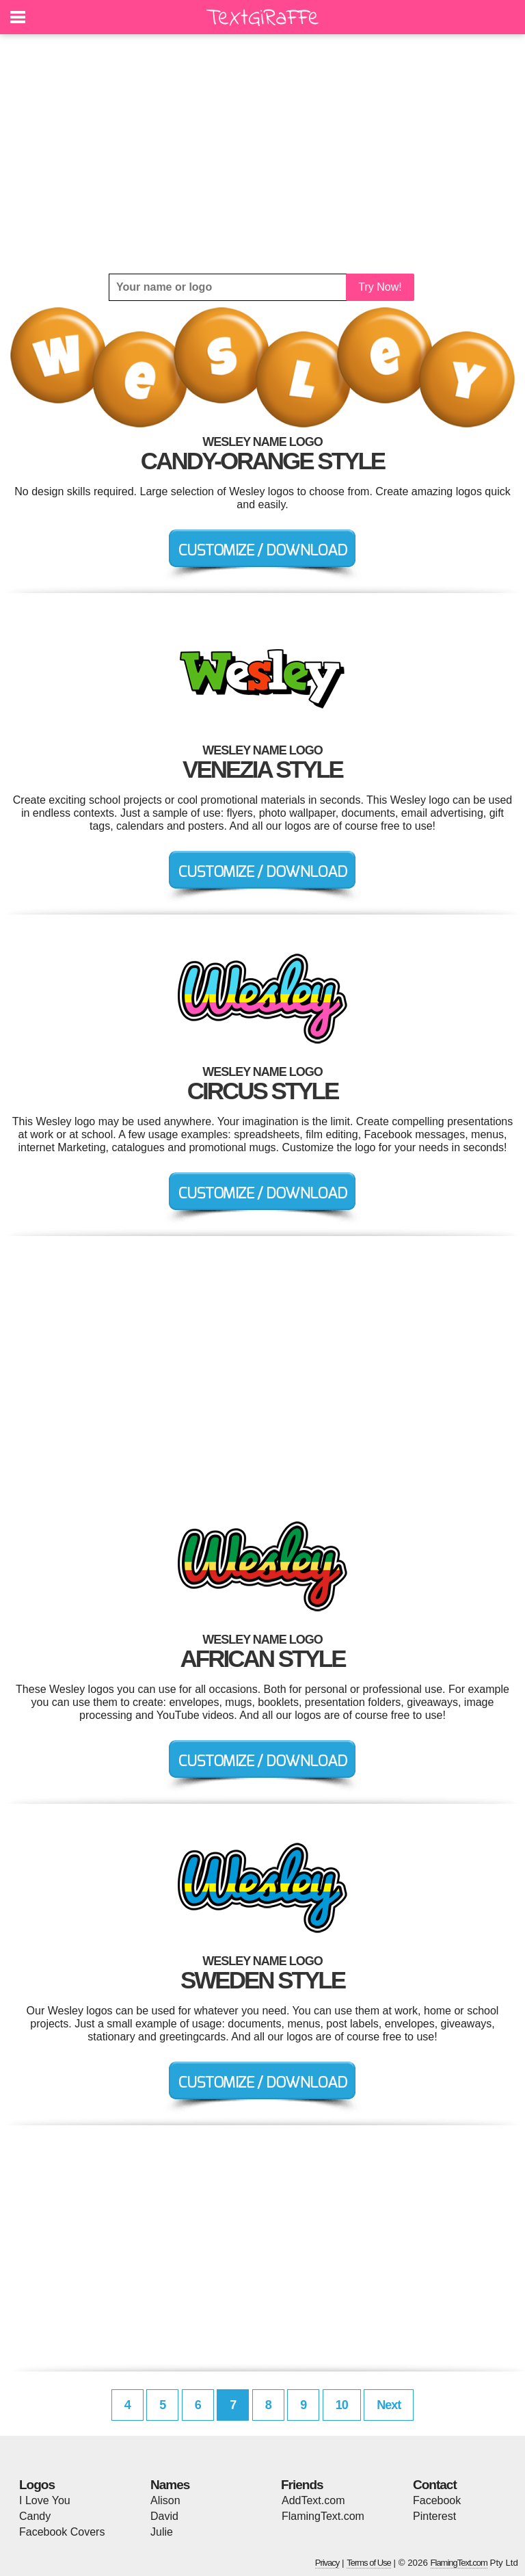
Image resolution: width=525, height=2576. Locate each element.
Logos (37, 2485)
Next (389, 2405)
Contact (435, 2485)
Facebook (437, 2500)
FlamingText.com (323, 2516)
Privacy (327, 2563)
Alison (165, 2500)
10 (342, 2405)
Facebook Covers (62, 2532)
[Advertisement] (262, 154)
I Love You (44, 2500)
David (164, 2516)
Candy (35, 2516)
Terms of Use (369, 2563)
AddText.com (313, 2500)
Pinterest (434, 2516)
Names (169, 2485)
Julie (161, 2532)
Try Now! (379, 287)
